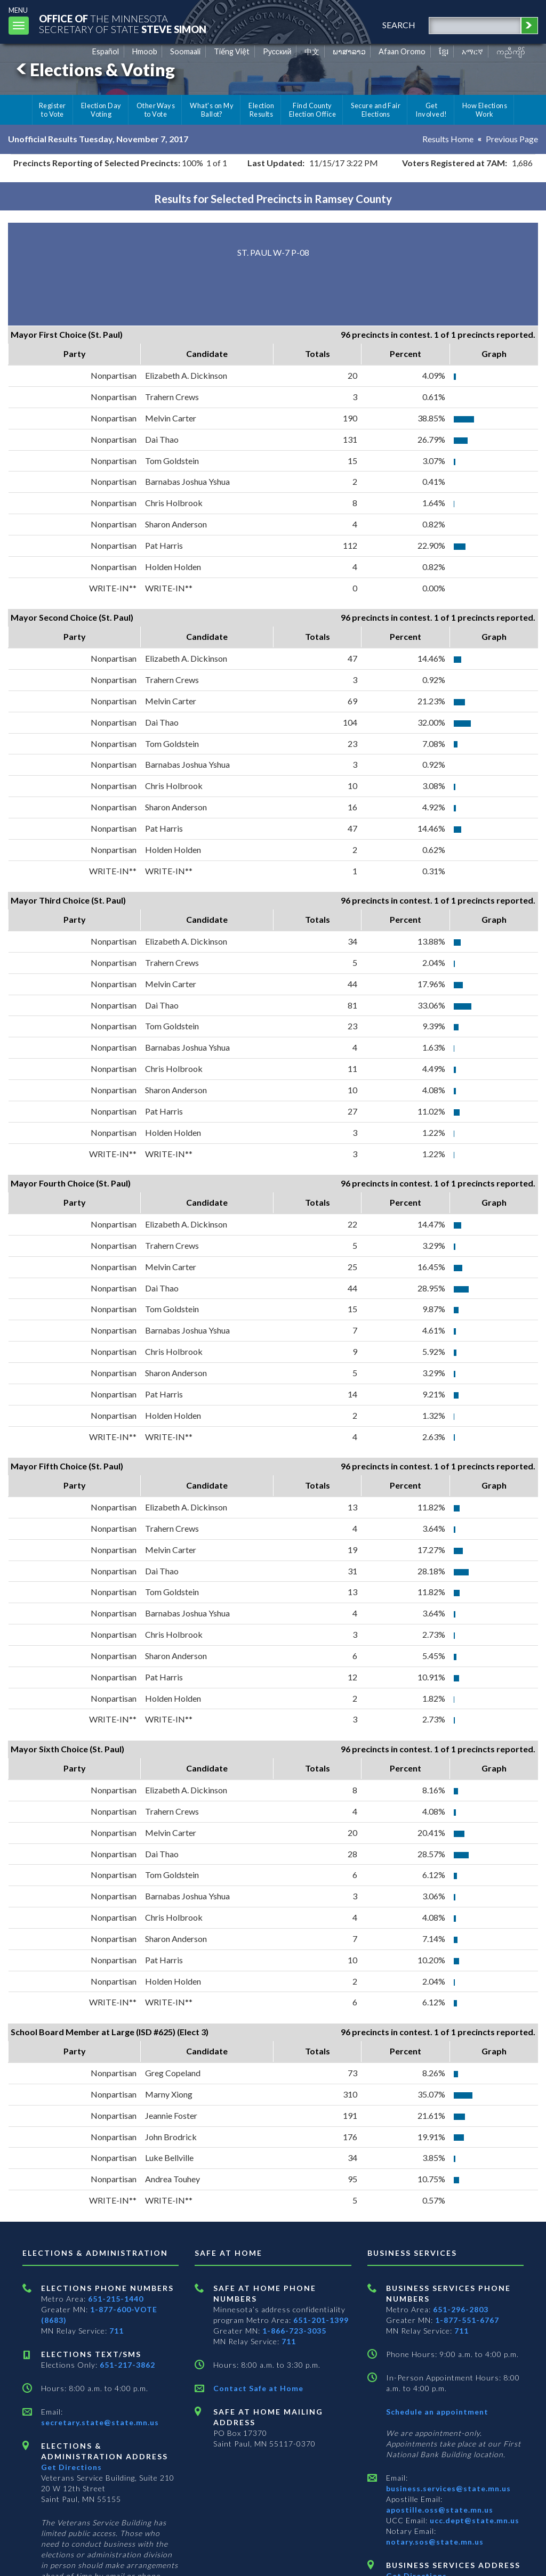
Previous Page (512, 139)
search (398, 25)
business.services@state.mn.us (448, 2488)
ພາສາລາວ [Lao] (349, 51)
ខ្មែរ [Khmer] (444, 51)
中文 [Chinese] (311, 51)
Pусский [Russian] (277, 51)
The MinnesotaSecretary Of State (122, 24)
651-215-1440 (115, 2298)
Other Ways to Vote (155, 109)
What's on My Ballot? (212, 109)
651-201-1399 (321, 2320)
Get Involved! (431, 109)
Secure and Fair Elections (375, 109)
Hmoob (144, 51)
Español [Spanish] (105, 51)
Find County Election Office (312, 109)
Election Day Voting (101, 109)
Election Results (261, 109)
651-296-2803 (460, 2309)
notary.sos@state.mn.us (435, 2541)
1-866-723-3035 (294, 2330)
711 (116, 2330)
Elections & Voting (94, 69)
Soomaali (185, 51)
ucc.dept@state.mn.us (473, 2520)
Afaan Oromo (402, 51)
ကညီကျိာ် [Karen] (510, 51)
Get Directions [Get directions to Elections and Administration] (71, 2467)
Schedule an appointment (437, 2411)
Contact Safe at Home (258, 2388)
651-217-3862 (127, 2364)
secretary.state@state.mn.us (100, 2422)
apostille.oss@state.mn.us (439, 2509)
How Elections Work (484, 109)
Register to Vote (52, 109)
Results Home (447, 139)
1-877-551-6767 (467, 2320)
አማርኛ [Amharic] (472, 51)
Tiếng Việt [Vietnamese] (232, 51)
